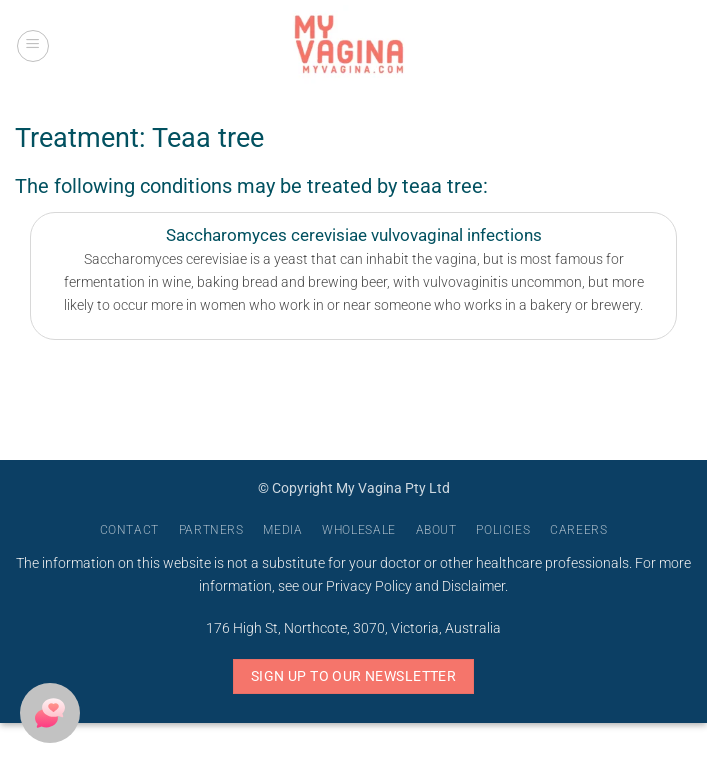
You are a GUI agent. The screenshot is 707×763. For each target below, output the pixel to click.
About (436, 530)
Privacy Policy (369, 586)
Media (282, 530)
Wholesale (359, 530)
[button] (33, 46)
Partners (211, 530)
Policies (503, 530)
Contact (129, 530)
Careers (578, 530)
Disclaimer (473, 586)
